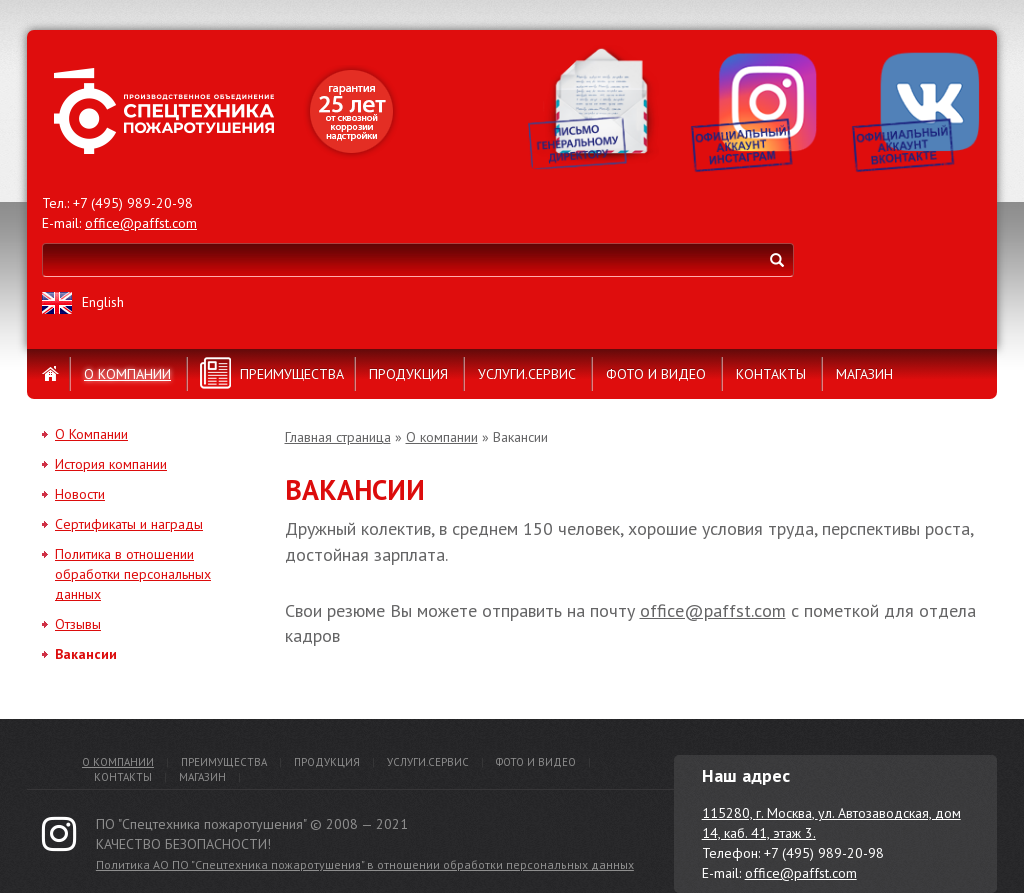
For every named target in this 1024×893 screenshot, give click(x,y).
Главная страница (338, 437)
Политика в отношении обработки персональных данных (133, 574)
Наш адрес (746, 776)
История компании (111, 464)
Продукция (408, 374)
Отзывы (78, 624)
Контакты (771, 374)
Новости (80, 494)
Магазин (864, 374)
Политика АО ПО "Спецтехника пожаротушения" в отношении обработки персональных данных (365, 864)
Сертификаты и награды (129, 524)
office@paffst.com (141, 223)
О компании (127, 374)
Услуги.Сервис (527, 374)
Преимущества (292, 374)
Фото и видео (656, 374)
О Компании (91, 434)
